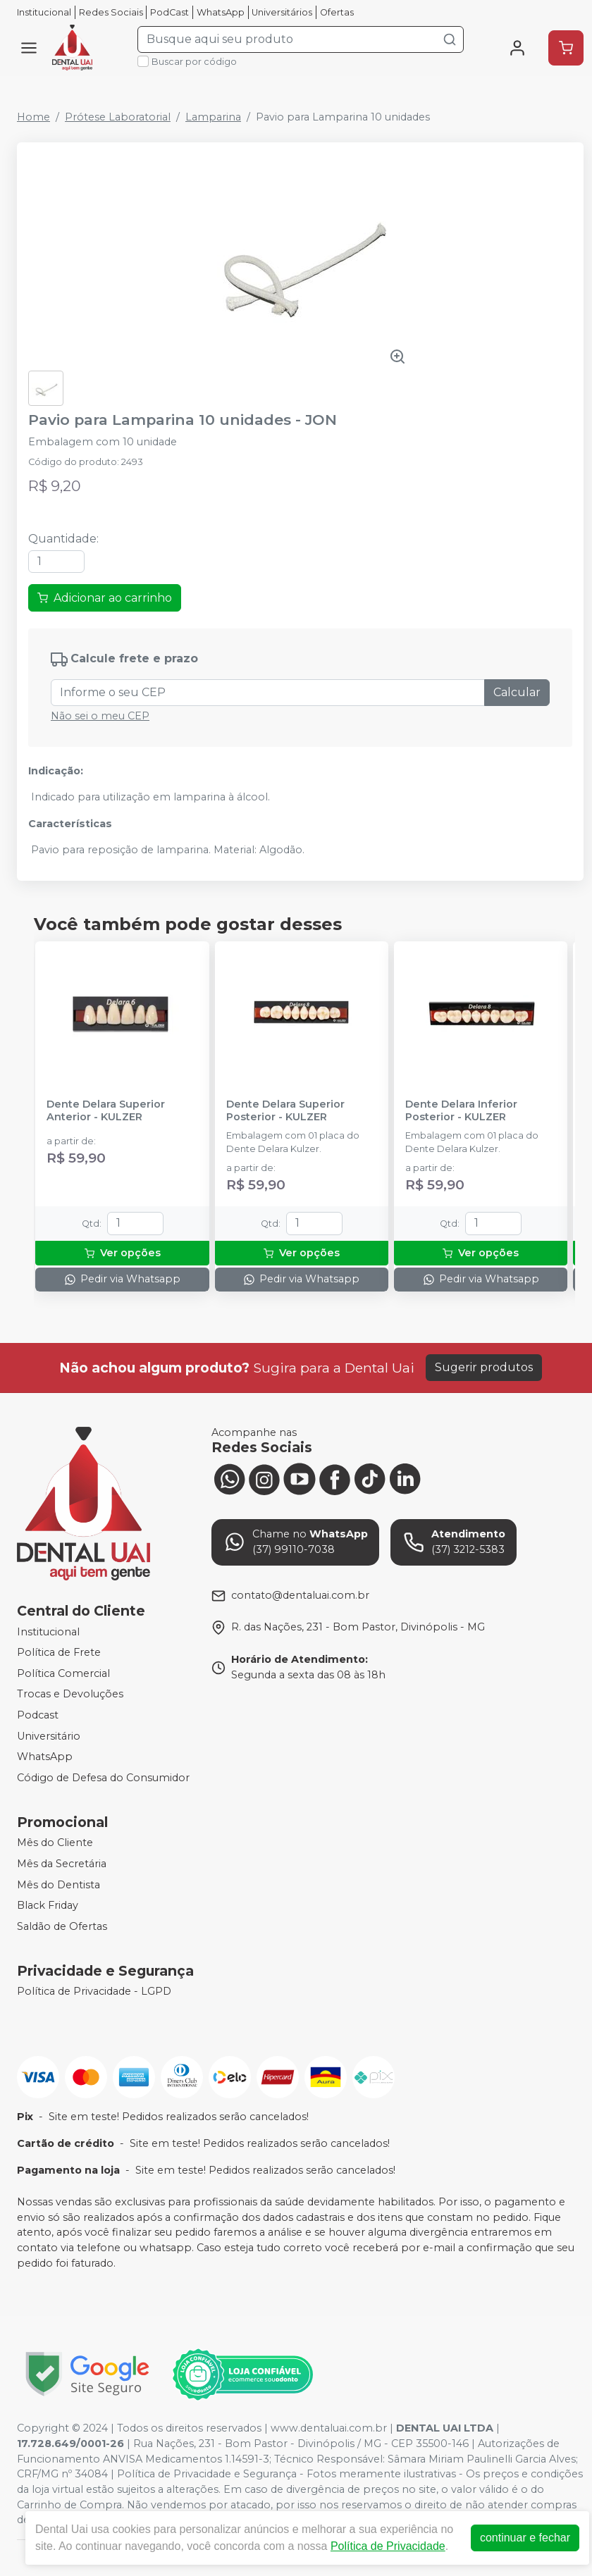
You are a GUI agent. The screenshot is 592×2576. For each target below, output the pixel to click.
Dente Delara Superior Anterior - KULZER (106, 1110)
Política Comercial (63, 1673)
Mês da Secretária (61, 1863)
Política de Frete (59, 1652)
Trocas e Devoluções (70, 1694)
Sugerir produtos (484, 1367)
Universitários (282, 12)
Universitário (48, 1736)
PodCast (169, 12)
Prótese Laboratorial (118, 117)
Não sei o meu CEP (100, 716)
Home (33, 117)
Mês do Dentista (58, 1884)
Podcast (37, 1715)
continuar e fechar (525, 2538)
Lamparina (213, 117)
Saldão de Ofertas (62, 1926)
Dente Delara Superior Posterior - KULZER (285, 1110)
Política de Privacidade (388, 2546)
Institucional (44, 12)
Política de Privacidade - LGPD (94, 1992)
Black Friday (47, 1905)
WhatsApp (221, 12)
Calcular (517, 692)
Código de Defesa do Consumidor (103, 1777)
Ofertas (337, 12)
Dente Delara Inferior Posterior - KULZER (461, 1110)
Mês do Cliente (55, 1843)
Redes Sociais (111, 12)
